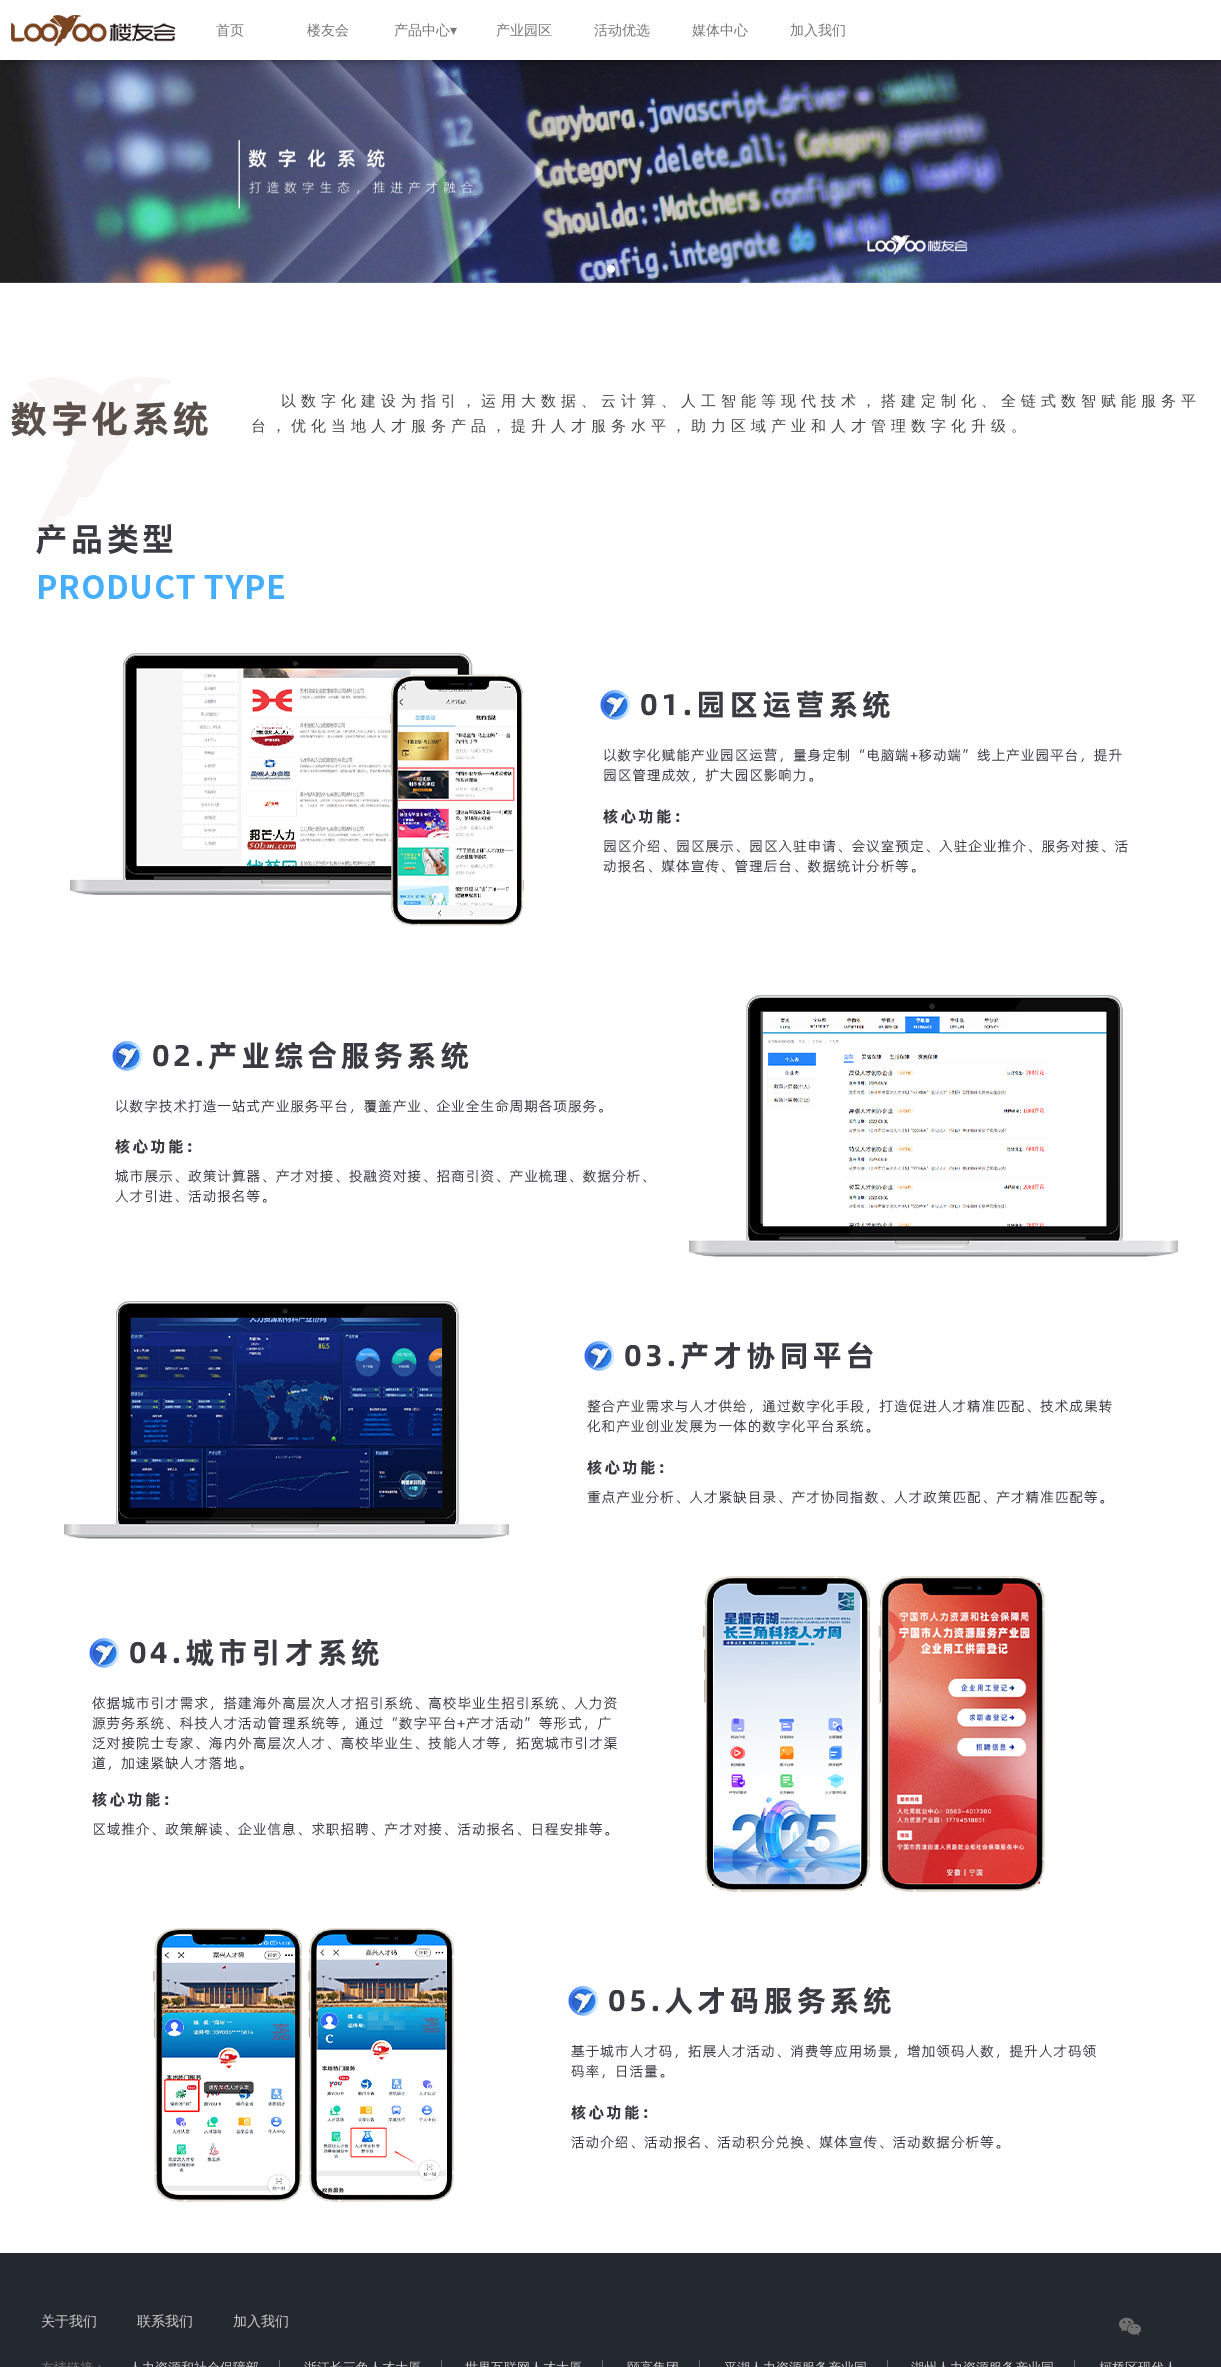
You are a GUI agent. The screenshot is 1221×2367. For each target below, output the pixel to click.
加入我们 (261, 2321)
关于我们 (69, 2321)
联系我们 (165, 2321)
